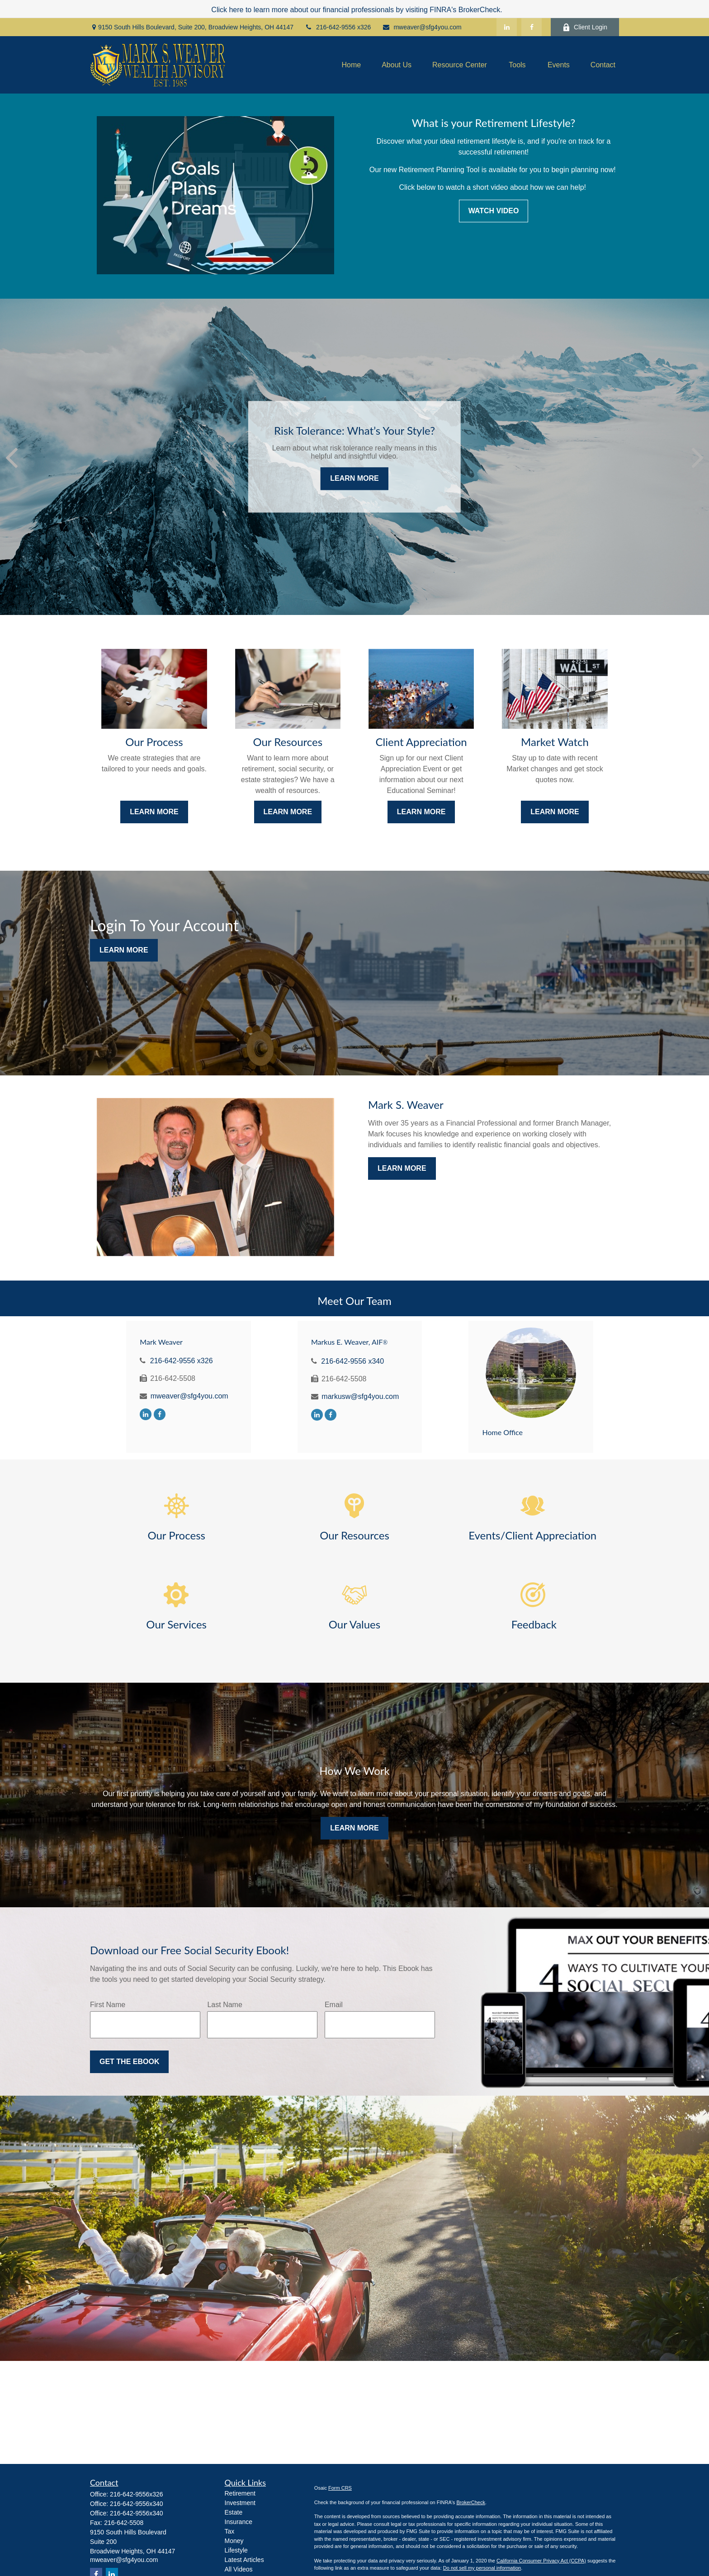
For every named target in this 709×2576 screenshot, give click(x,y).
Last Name (224, 2004)
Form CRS (340, 2488)
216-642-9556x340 (136, 2503)
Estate (234, 2512)
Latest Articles (244, 2559)
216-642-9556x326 (136, 2494)
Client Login (584, 27)
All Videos (239, 2569)
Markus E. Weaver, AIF (349, 1341)
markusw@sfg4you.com (360, 1396)
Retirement (240, 2493)
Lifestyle (236, 2550)
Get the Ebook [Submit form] (129, 2061)
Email (334, 2004)
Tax (230, 2531)
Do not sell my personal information (482, 2568)
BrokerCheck (470, 2502)
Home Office (502, 1432)
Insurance (238, 2521)
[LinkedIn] (506, 27)
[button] (351, 65)
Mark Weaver (161, 1341)
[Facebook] (531, 27)
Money (234, 2540)
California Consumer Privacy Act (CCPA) (541, 2560)
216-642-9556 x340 (352, 1361)
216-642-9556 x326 (338, 27)
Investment (240, 2502)
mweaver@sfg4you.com (421, 27)
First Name (107, 2004)
